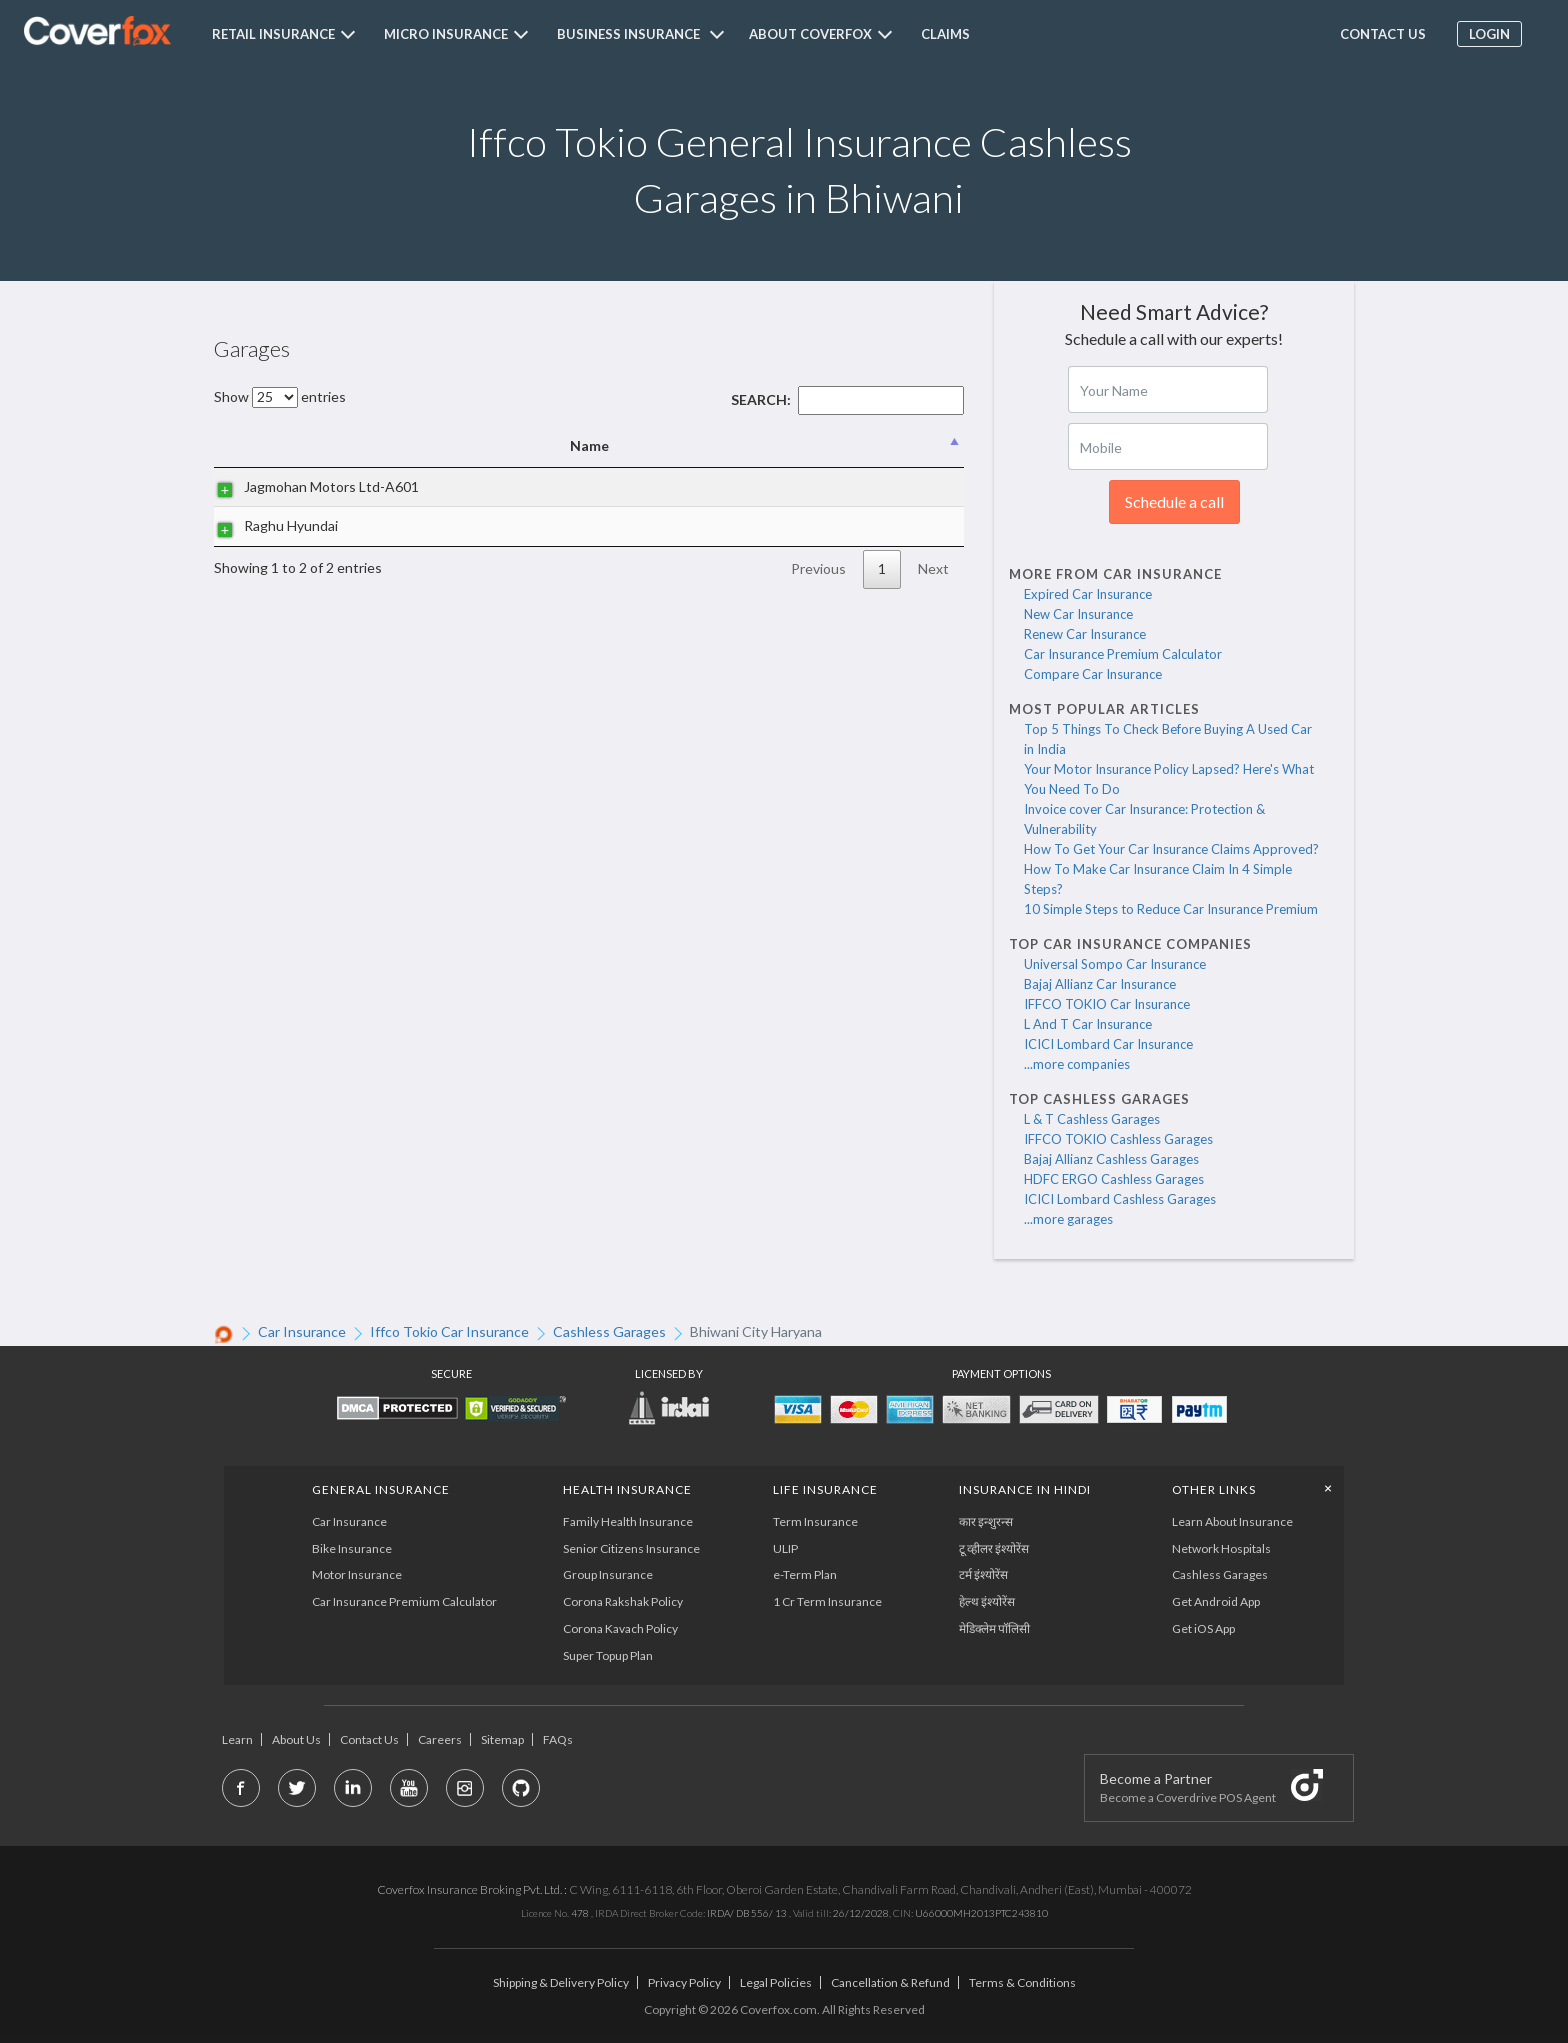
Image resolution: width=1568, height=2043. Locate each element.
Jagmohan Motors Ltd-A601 (311, 486)
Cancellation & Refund (890, 1982)
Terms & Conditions (1022, 1982)
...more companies (1077, 1064)
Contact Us (369, 1739)
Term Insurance (815, 1521)
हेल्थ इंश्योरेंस (987, 1601)
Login (1488, 34)
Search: (847, 399)
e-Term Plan (805, 1574)
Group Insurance (608, 1574)
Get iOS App (1203, 1628)
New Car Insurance (1078, 614)
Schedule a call (1174, 501)
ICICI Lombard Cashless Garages (1120, 1199)
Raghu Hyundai (271, 525)
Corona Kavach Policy (620, 1628)
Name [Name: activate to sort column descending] (321, 445)
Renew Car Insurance (1085, 634)
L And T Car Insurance (1088, 1024)
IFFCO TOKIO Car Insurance (1107, 1004)
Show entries (280, 396)
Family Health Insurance (628, 1521)
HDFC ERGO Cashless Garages (1114, 1179)
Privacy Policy (684, 1982)
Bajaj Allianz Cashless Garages (1111, 1159)
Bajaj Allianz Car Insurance (1100, 984)
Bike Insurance (352, 1548)
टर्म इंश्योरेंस (983, 1574)
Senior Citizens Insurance (631, 1548)
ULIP (785, 1548)
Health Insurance (627, 1489)
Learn (237, 1739)
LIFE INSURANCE (825, 1489)
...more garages (1068, 1219)
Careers (440, 1739)
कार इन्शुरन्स (986, 1521)
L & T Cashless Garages (1092, 1119)
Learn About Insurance (1232, 1521)
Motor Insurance (357, 1574)
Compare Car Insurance (1093, 674)
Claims (945, 34)
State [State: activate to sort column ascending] (923, 445)
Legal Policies (776, 1982)
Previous (818, 568)
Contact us (1381, 34)
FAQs (558, 1739)
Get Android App (1216, 1601)
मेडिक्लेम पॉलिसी (994, 1628)
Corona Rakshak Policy (623, 1601)
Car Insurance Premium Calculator (1123, 654)
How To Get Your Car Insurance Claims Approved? (1171, 849)
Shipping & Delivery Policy (561, 1982)
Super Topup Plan (608, 1655)
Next (933, 568)
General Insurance (381, 1489)
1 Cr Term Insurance (827, 1601)
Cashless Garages (1220, 1574)
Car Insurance (349, 1521)
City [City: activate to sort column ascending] (844, 445)
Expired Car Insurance (1088, 594)
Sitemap (502, 1739)
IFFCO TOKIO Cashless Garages (1118, 1139)
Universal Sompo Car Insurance (1115, 964)
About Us (296, 1739)
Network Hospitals (1221, 1548)
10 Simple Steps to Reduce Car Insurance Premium (1171, 909)
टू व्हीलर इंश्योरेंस (994, 1548)
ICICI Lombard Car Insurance (1108, 1044)
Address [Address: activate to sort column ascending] (617, 445)
